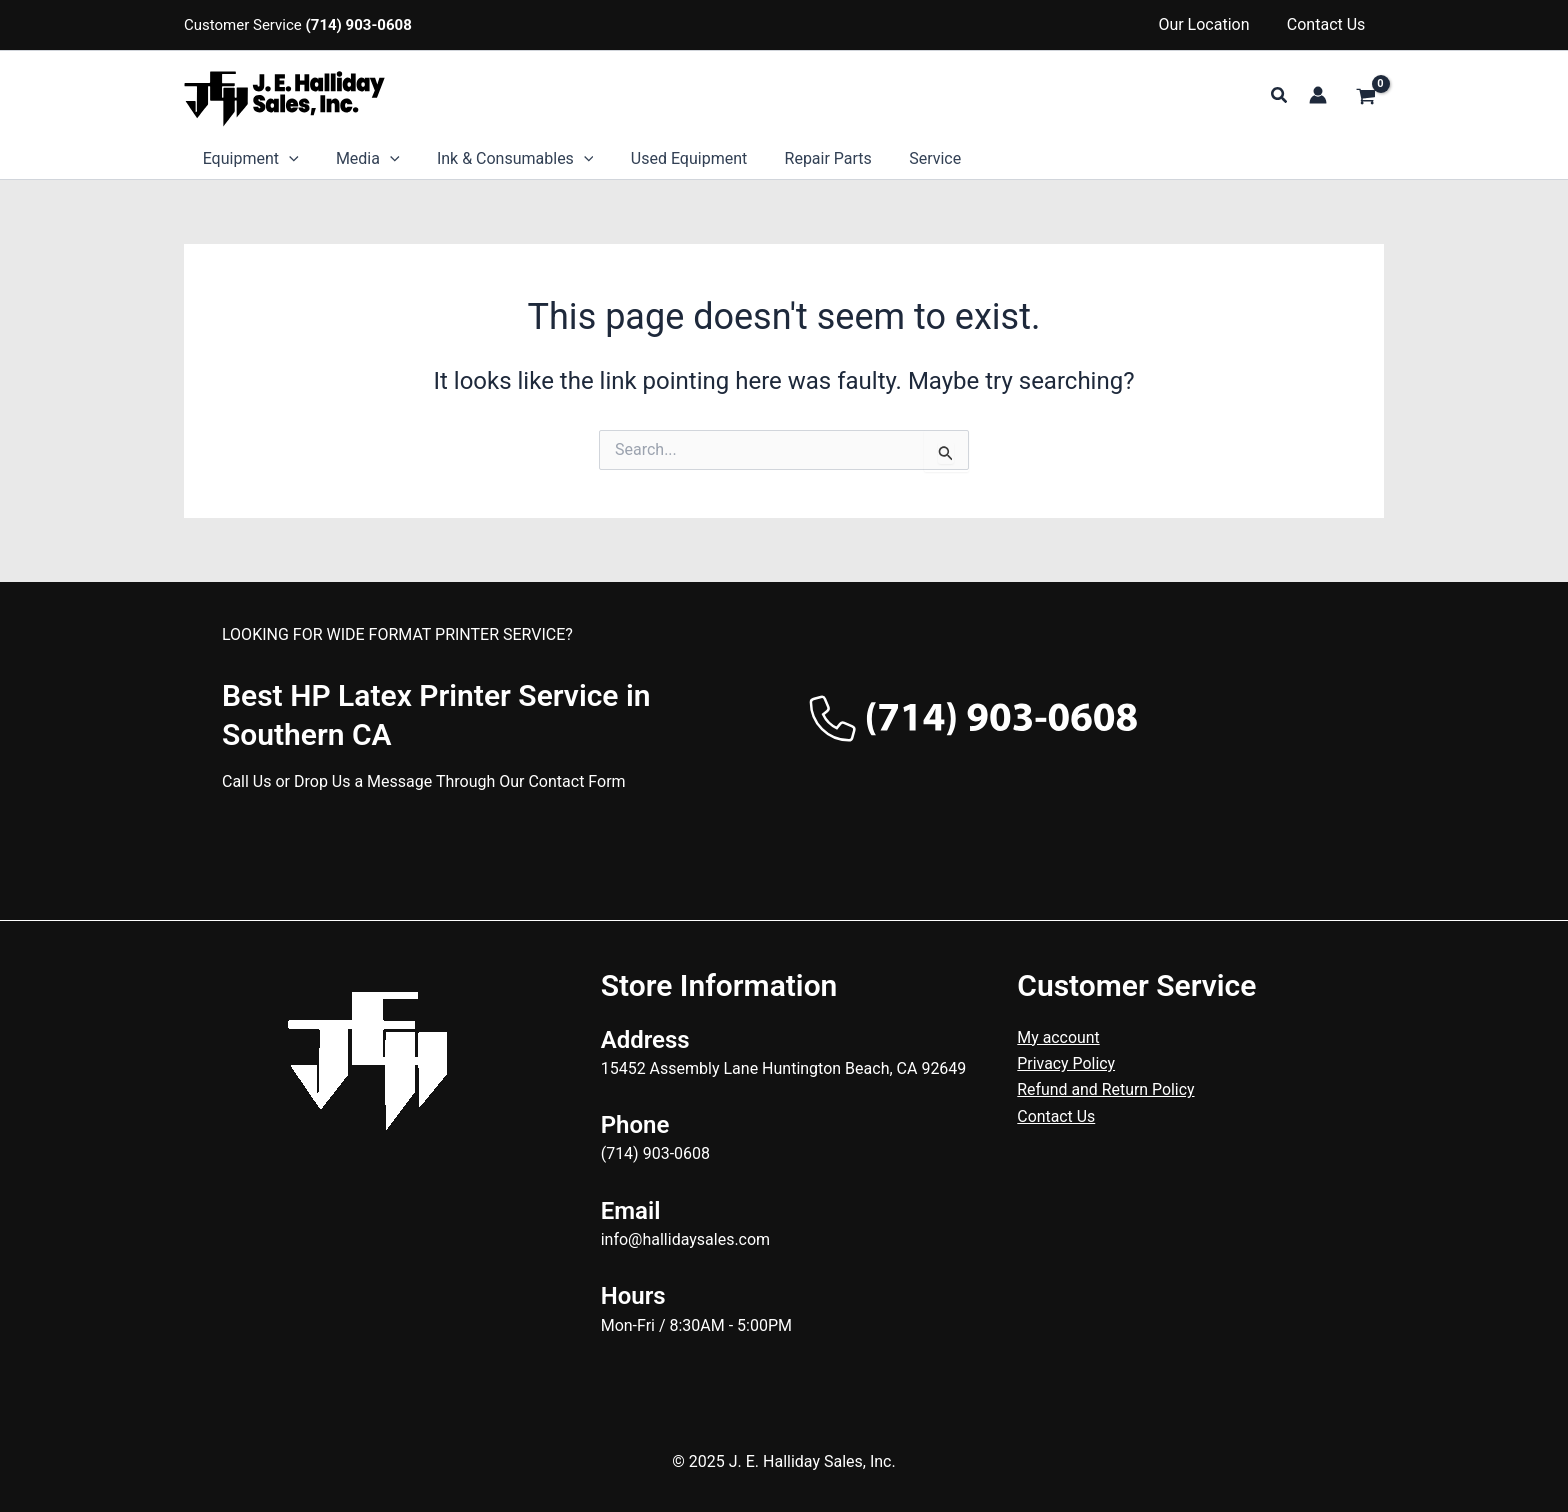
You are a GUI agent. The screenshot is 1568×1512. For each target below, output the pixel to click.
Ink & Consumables (502, 159)
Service (906, 158)
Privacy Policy (1066, 1063)
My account (1058, 1037)
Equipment (248, 159)
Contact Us (1328, 24)
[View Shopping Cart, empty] (1365, 97)
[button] (1280, 95)
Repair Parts (804, 158)
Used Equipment (670, 158)
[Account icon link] (1318, 95)
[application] (286, 159)
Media (360, 159)
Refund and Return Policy (1106, 1089)
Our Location (1211, 24)
